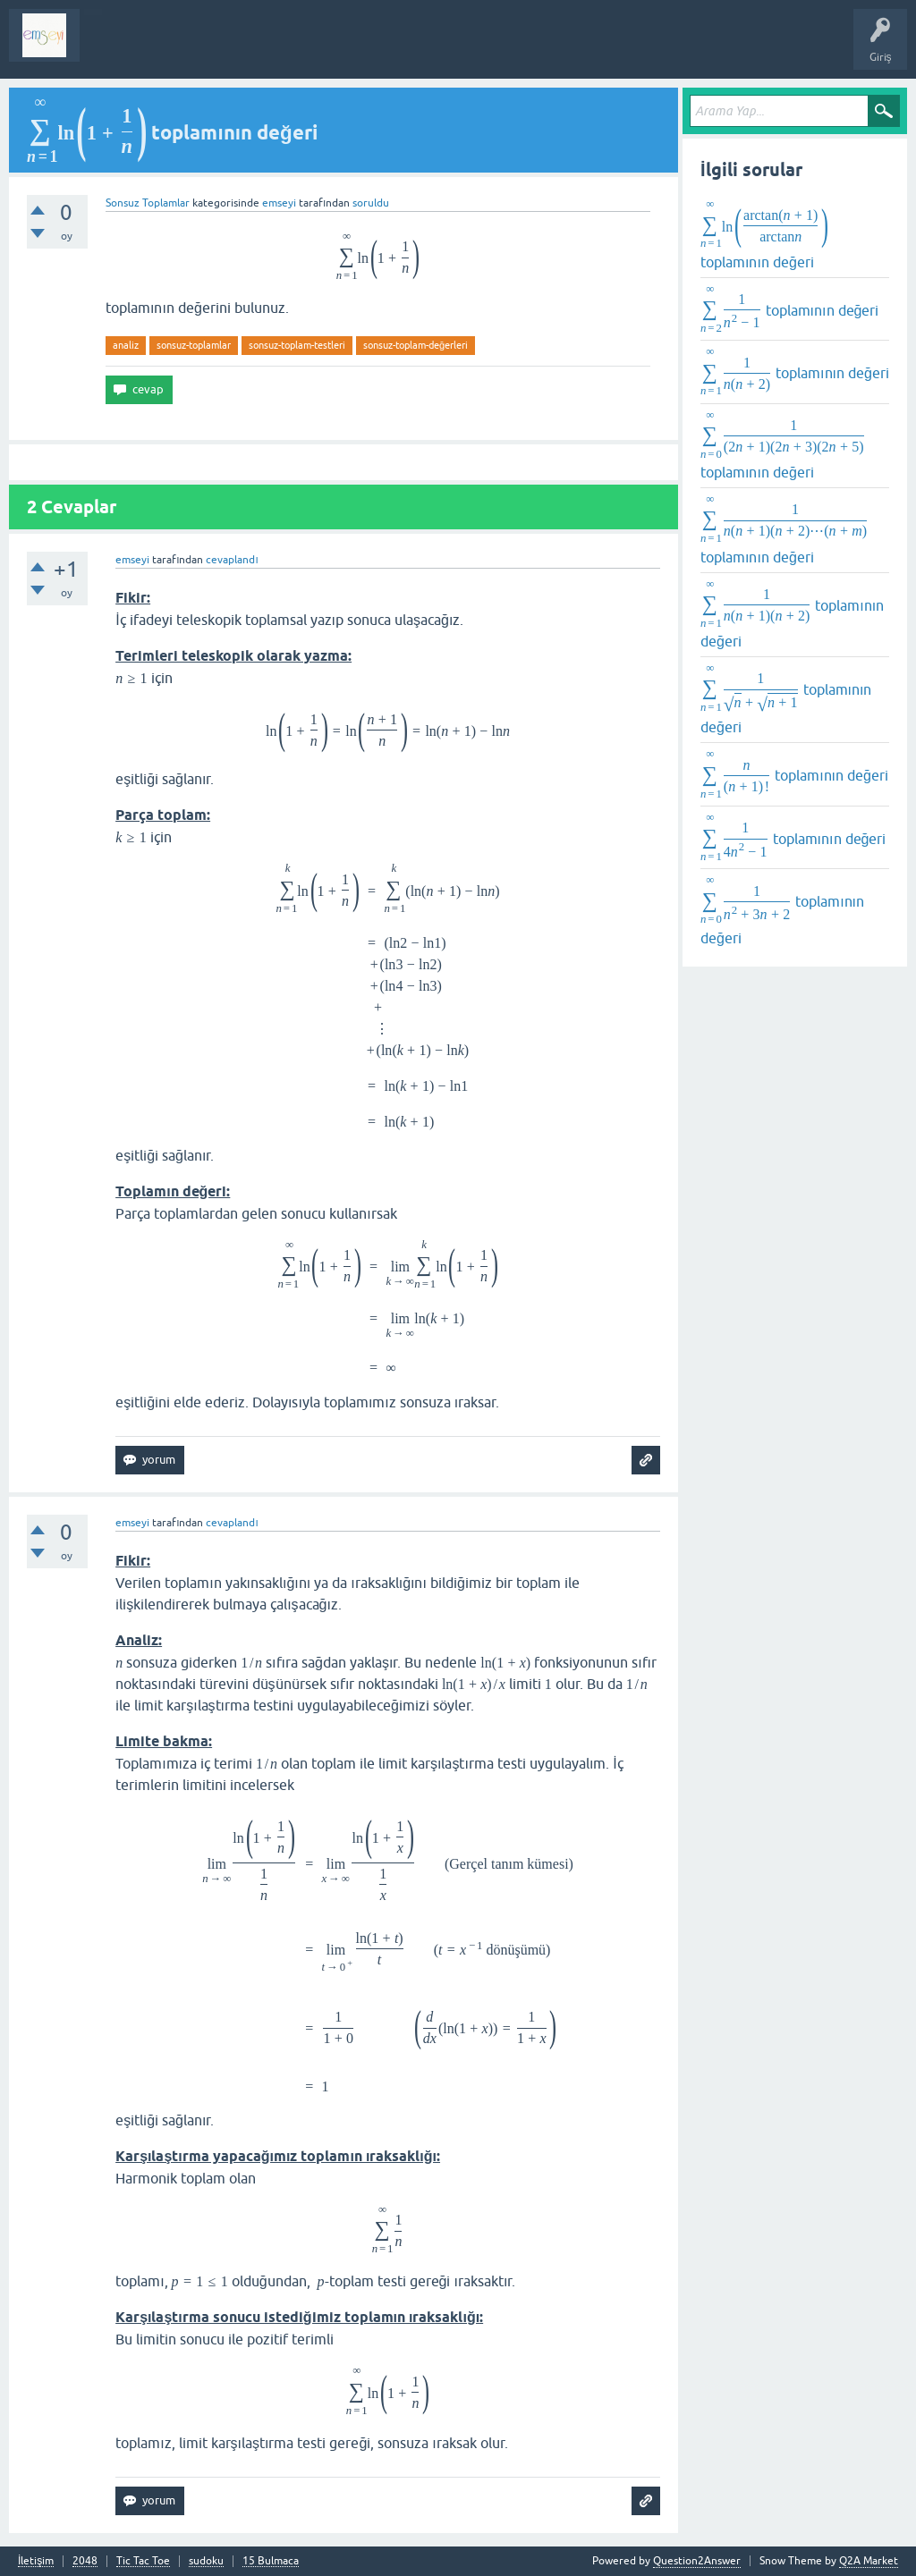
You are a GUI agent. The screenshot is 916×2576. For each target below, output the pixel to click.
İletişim (36, 2561)
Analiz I (210, 48)
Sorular (111, 48)
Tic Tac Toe (143, 2561)
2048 (85, 2561)
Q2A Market (868, 2561)
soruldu (370, 203)
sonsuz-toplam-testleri (297, 345)
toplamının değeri (764, 233)
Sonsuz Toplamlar (148, 203)
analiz (126, 345)
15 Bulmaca (270, 2561)
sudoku (206, 2561)
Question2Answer (697, 2561)
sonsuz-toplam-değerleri (415, 345)
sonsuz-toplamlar (194, 345)
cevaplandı (232, 559)
